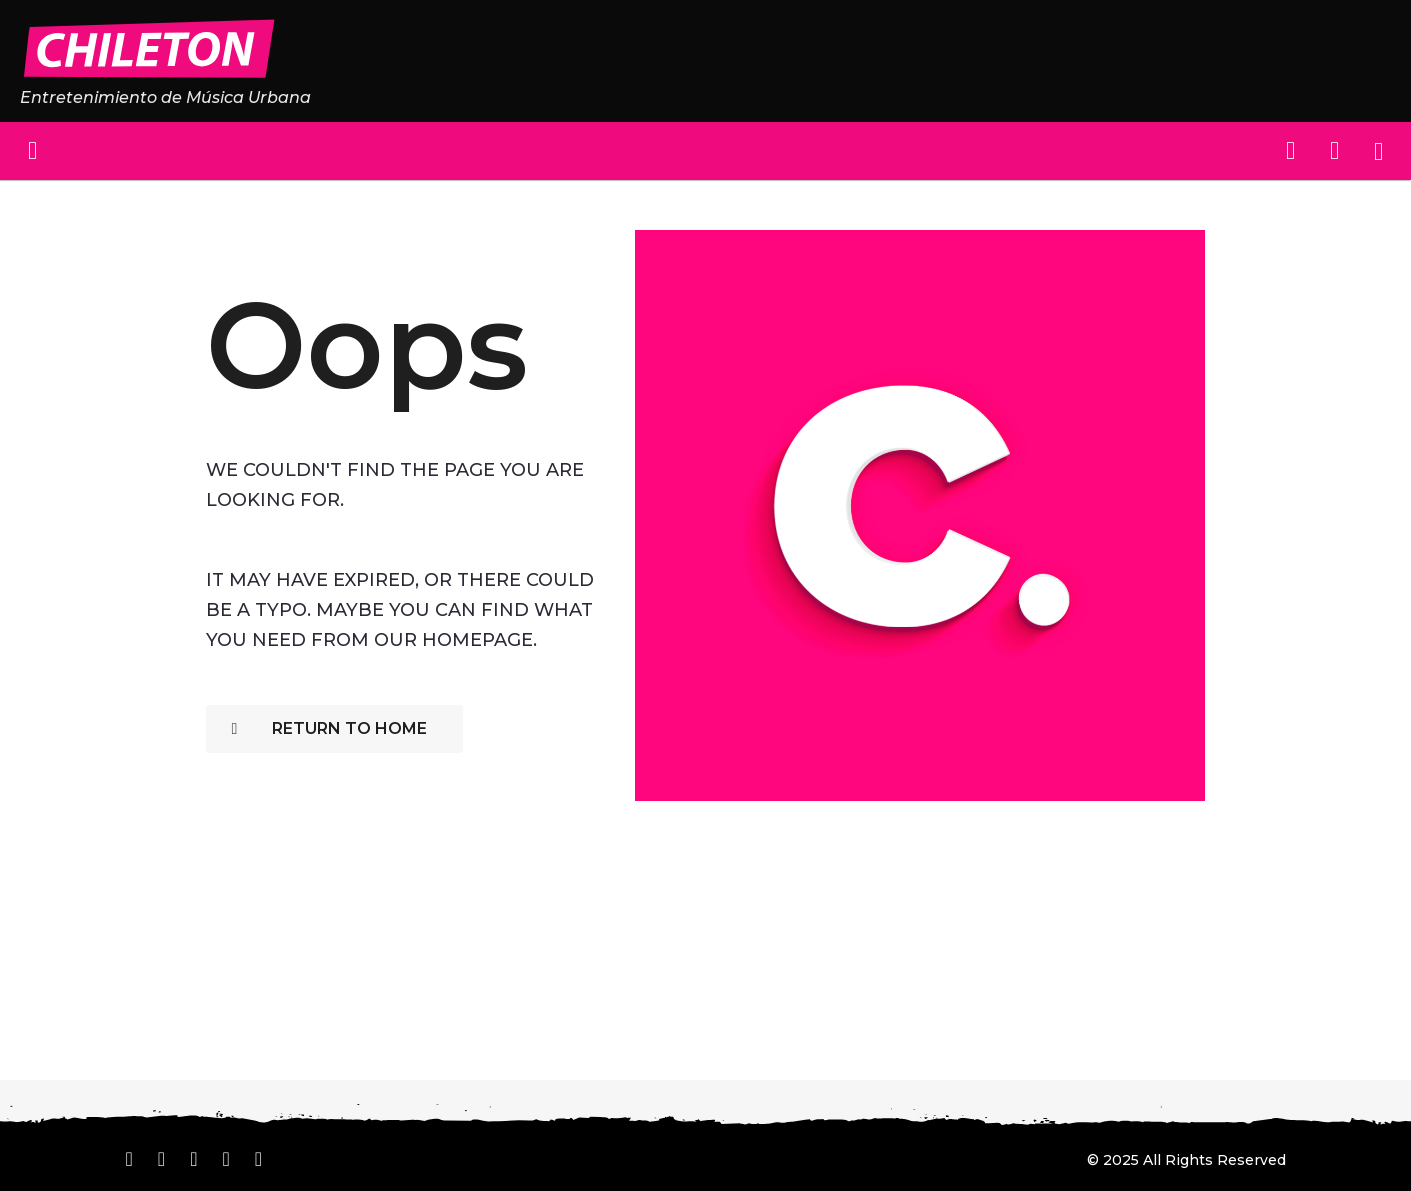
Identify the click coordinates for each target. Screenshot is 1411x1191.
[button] (32, 151)
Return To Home (329, 728)
